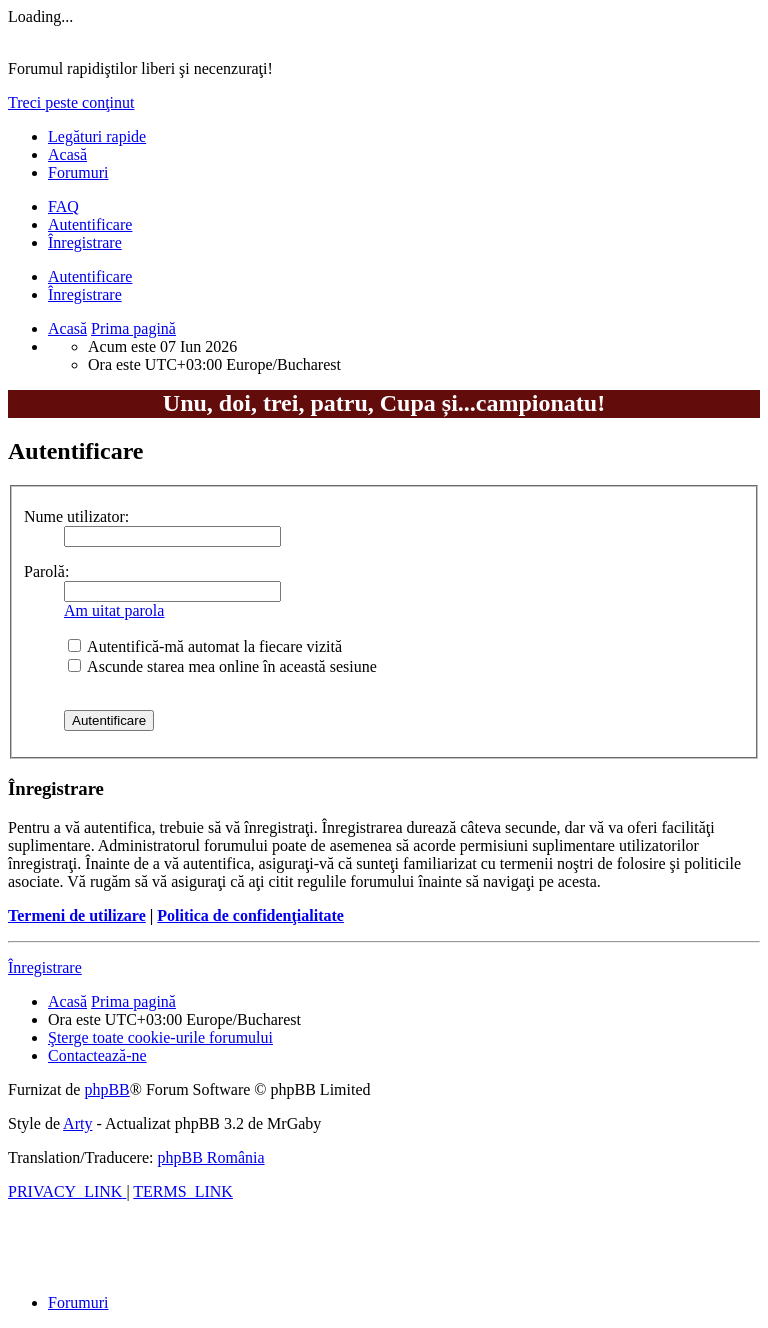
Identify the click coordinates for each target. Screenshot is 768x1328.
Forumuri (78, 172)
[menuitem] (63, 206)
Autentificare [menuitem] (90, 224)
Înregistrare (85, 294)
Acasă (67, 154)
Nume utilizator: (76, 516)
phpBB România (210, 1157)
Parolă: (46, 571)
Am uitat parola (114, 610)
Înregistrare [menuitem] (85, 242)
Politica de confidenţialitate (250, 915)
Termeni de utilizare (77, 915)
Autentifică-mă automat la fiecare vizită (205, 646)
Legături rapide (97, 136)
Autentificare (90, 276)
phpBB (106, 1089)
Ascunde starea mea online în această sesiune (222, 666)
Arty (77, 1123)
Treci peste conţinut (71, 102)
